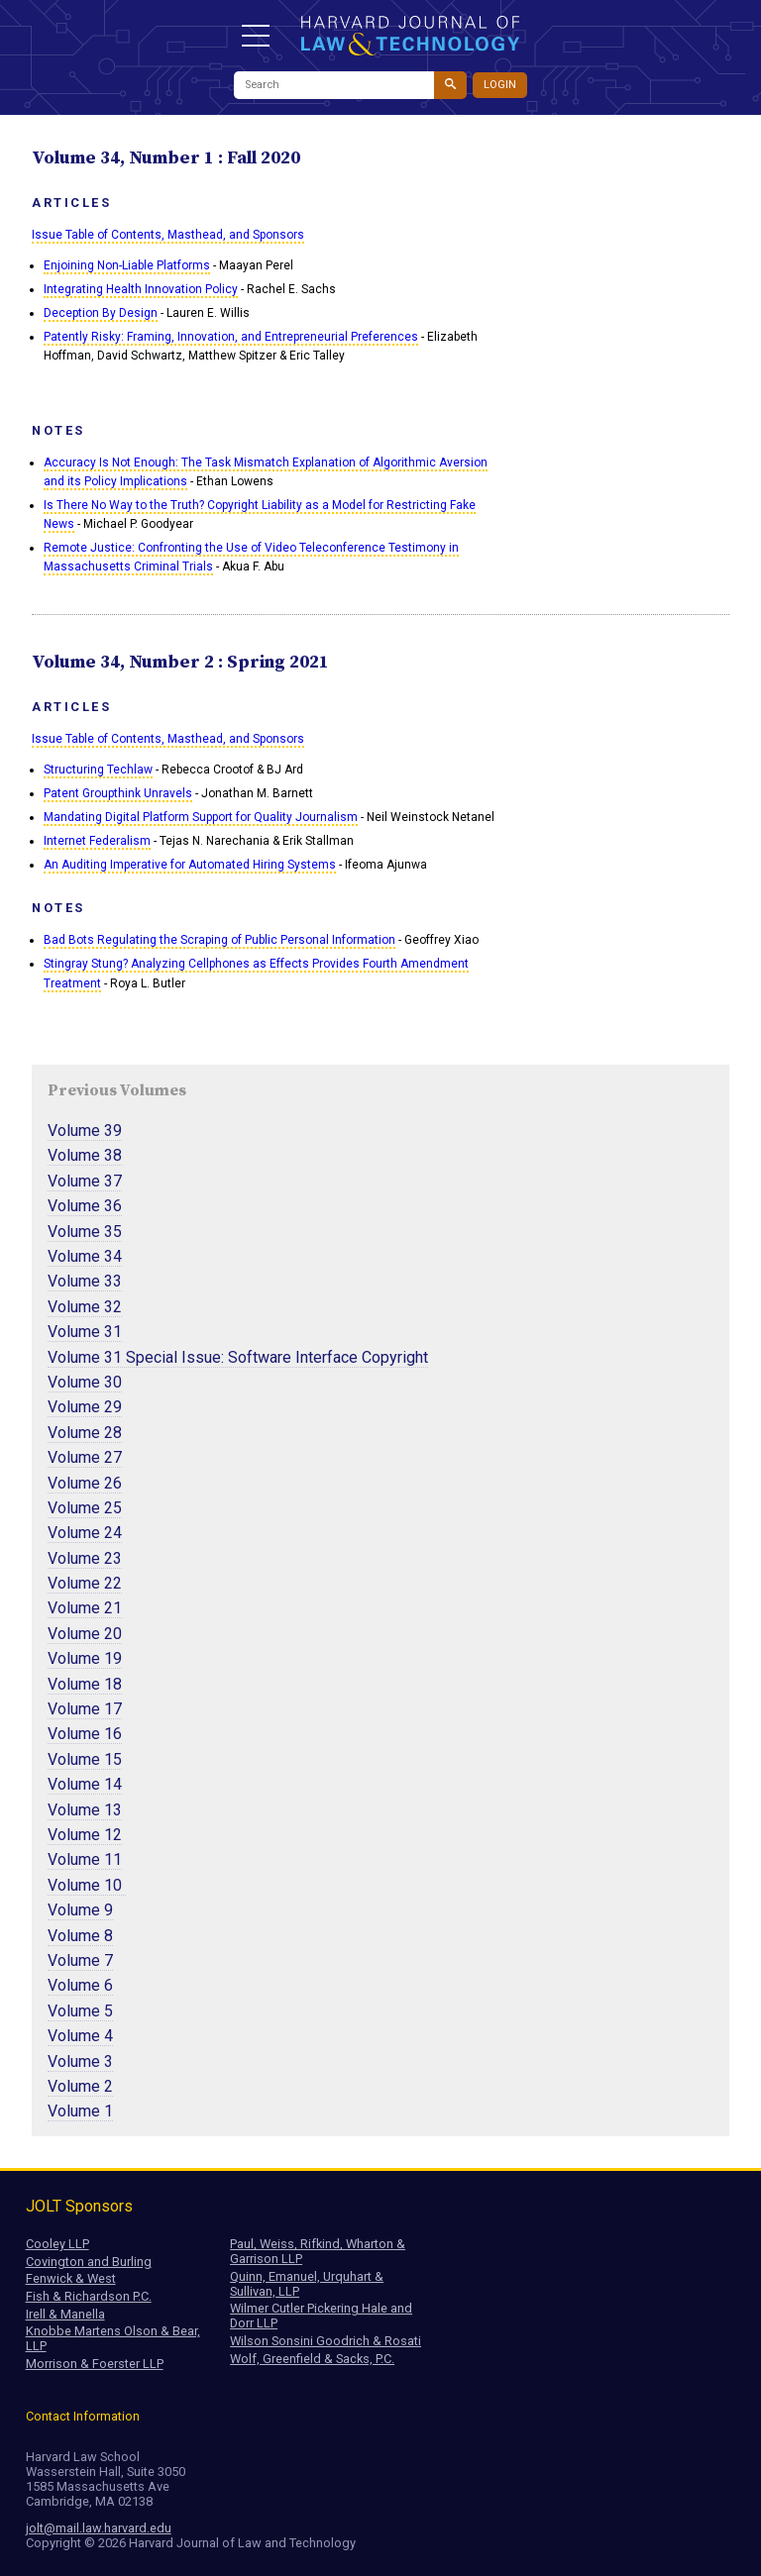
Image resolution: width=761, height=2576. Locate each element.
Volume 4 (80, 2035)
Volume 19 (85, 1658)
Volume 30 (85, 1382)
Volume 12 (85, 1834)
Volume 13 (85, 1810)
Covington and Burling (89, 2261)
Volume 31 (85, 1331)
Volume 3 (80, 2061)
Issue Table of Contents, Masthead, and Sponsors (168, 235)
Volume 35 (85, 1231)
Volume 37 (85, 1181)
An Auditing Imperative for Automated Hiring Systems (190, 865)
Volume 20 (85, 1633)
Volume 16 (85, 1733)
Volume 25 (85, 1507)
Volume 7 (80, 1960)
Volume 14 (85, 1784)
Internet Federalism (97, 841)
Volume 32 (85, 1306)
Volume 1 (80, 2111)
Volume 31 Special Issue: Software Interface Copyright (238, 1357)
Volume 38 (85, 1155)
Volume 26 (85, 1483)
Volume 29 (85, 1406)
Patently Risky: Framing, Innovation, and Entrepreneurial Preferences (231, 337)
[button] (256, 36)
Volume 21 (85, 1607)
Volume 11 (85, 1859)
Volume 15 (85, 1759)
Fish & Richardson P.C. (89, 2296)
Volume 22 (85, 1583)
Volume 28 (85, 1432)
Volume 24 (85, 1532)
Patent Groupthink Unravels (118, 793)
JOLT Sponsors (79, 2206)
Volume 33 (85, 1281)
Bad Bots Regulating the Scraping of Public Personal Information (219, 940)
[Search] (334, 85)
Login (500, 84)
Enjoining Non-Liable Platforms (127, 265)
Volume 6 (80, 1985)
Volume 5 (80, 2011)
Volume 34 (85, 1256)
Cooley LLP (57, 2243)
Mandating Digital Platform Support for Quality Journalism (201, 817)
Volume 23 (85, 1558)
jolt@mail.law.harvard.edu (98, 2528)
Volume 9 (80, 1910)
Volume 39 (85, 1130)
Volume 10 (87, 1885)
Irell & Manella (65, 2314)
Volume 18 (85, 1684)
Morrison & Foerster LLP (94, 2363)
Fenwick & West (71, 2278)
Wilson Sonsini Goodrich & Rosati (325, 2340)
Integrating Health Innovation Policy (141, 289)
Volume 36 (85, 1205)
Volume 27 (85, 1457)
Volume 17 (85, 1709)
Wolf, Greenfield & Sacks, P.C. (312, 2358)
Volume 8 (80, 1935)
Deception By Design (101, 313)
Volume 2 (80, 2086)
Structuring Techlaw (98, 769)
